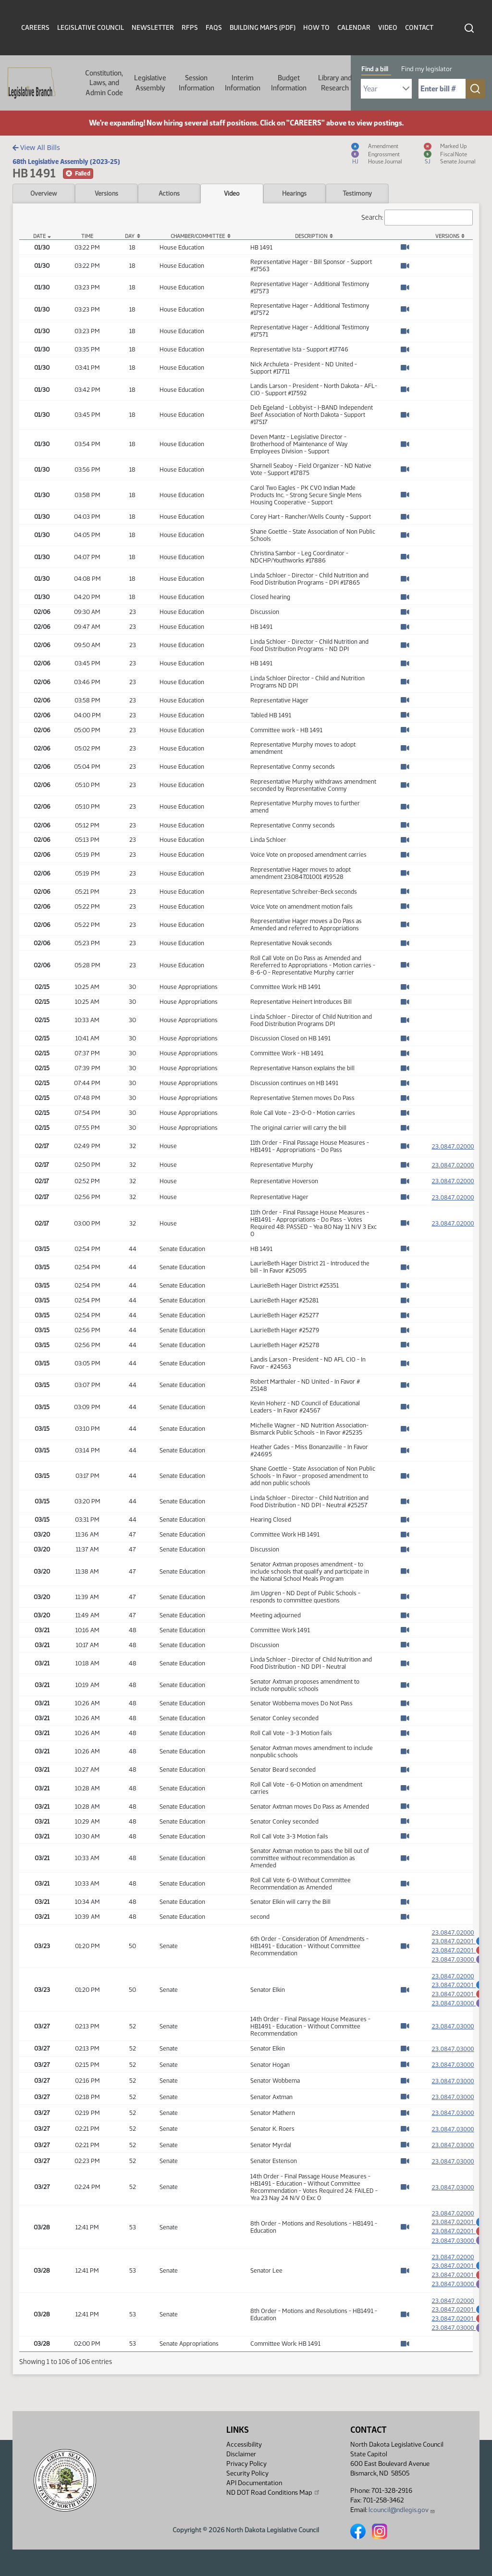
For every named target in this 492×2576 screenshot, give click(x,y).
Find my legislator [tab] (426, 69)
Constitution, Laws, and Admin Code (104, 83)
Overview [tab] (43, 193)
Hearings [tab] (294, 193)
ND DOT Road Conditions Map (273, 2492)
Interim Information (242, 83)
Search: (417, 217)
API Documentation (254, 2483)
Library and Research (335, 83)
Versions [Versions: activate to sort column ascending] (447, 236)
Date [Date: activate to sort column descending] (39, 236)
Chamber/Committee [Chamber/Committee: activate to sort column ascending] (198, 236)
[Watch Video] (405, 247)
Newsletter (153, 28)
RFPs (190, 28)
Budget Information (289, 83)
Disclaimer (241, 2454)
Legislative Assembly (150, 83)
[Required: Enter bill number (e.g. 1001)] (442, 88)
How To (316, 28)
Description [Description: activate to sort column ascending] (311, 236)
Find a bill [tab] (374, 69)
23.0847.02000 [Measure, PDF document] (452, 1146)
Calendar (353, 28)
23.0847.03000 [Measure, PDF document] (452, 2034)
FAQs (214, 28)
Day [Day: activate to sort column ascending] (130, 236)
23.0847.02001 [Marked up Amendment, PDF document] (458, 1951)
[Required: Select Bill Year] (386, 88)
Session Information (196, 83)
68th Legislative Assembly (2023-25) (66, 161)
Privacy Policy (246, 2464)
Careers (35, 28)
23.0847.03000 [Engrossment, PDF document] (458, 1962)
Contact (419, 28)
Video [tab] (232, 193)
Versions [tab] (106, 193)
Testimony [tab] (357, 193)
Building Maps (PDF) (262, 28)
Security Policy (247, 2473)
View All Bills (36, 147)
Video (387, 28)
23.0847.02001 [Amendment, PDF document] (458, 1941)
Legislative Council (90, 28)
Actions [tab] (169, 193)
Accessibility (244, 2444)
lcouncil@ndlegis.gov (402, 2510)
